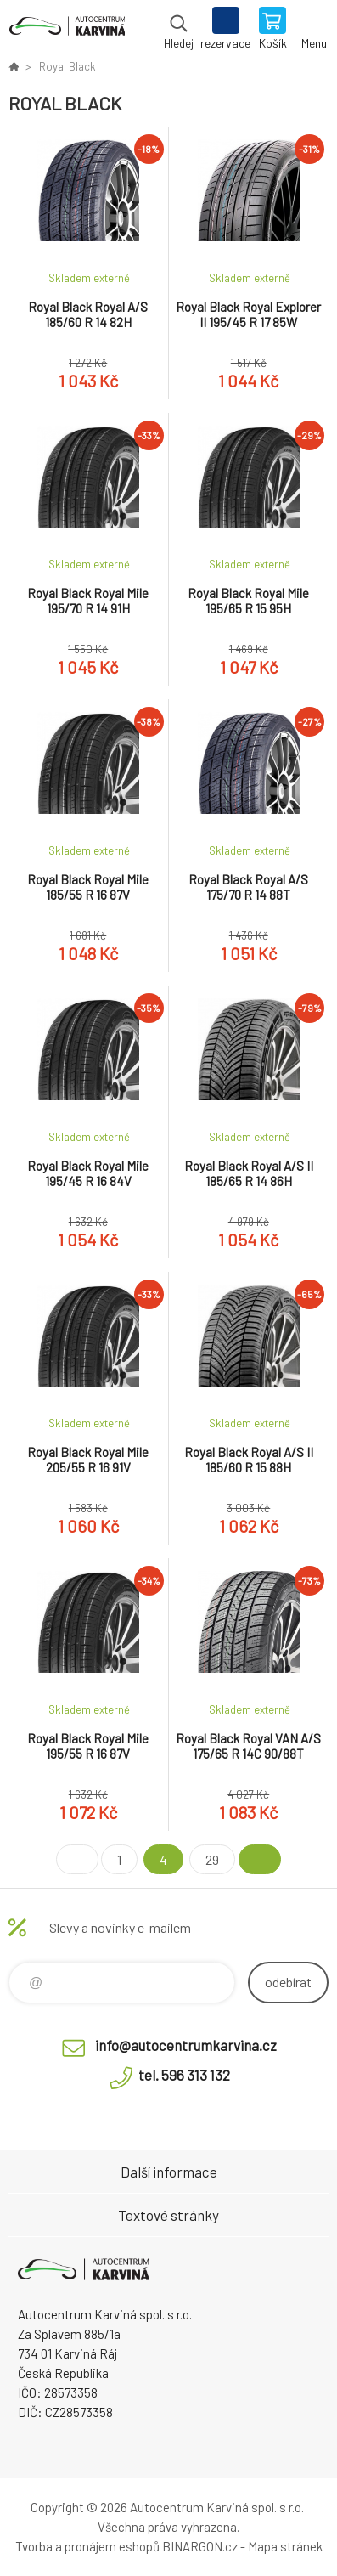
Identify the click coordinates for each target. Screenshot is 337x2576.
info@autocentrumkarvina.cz (186, 2045)
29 (212, 1859)
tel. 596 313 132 (184, 2074)
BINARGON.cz (200, 2546)
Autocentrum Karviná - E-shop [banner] (66, 29)
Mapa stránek (285, 2546)
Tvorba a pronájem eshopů (87, 2546)
